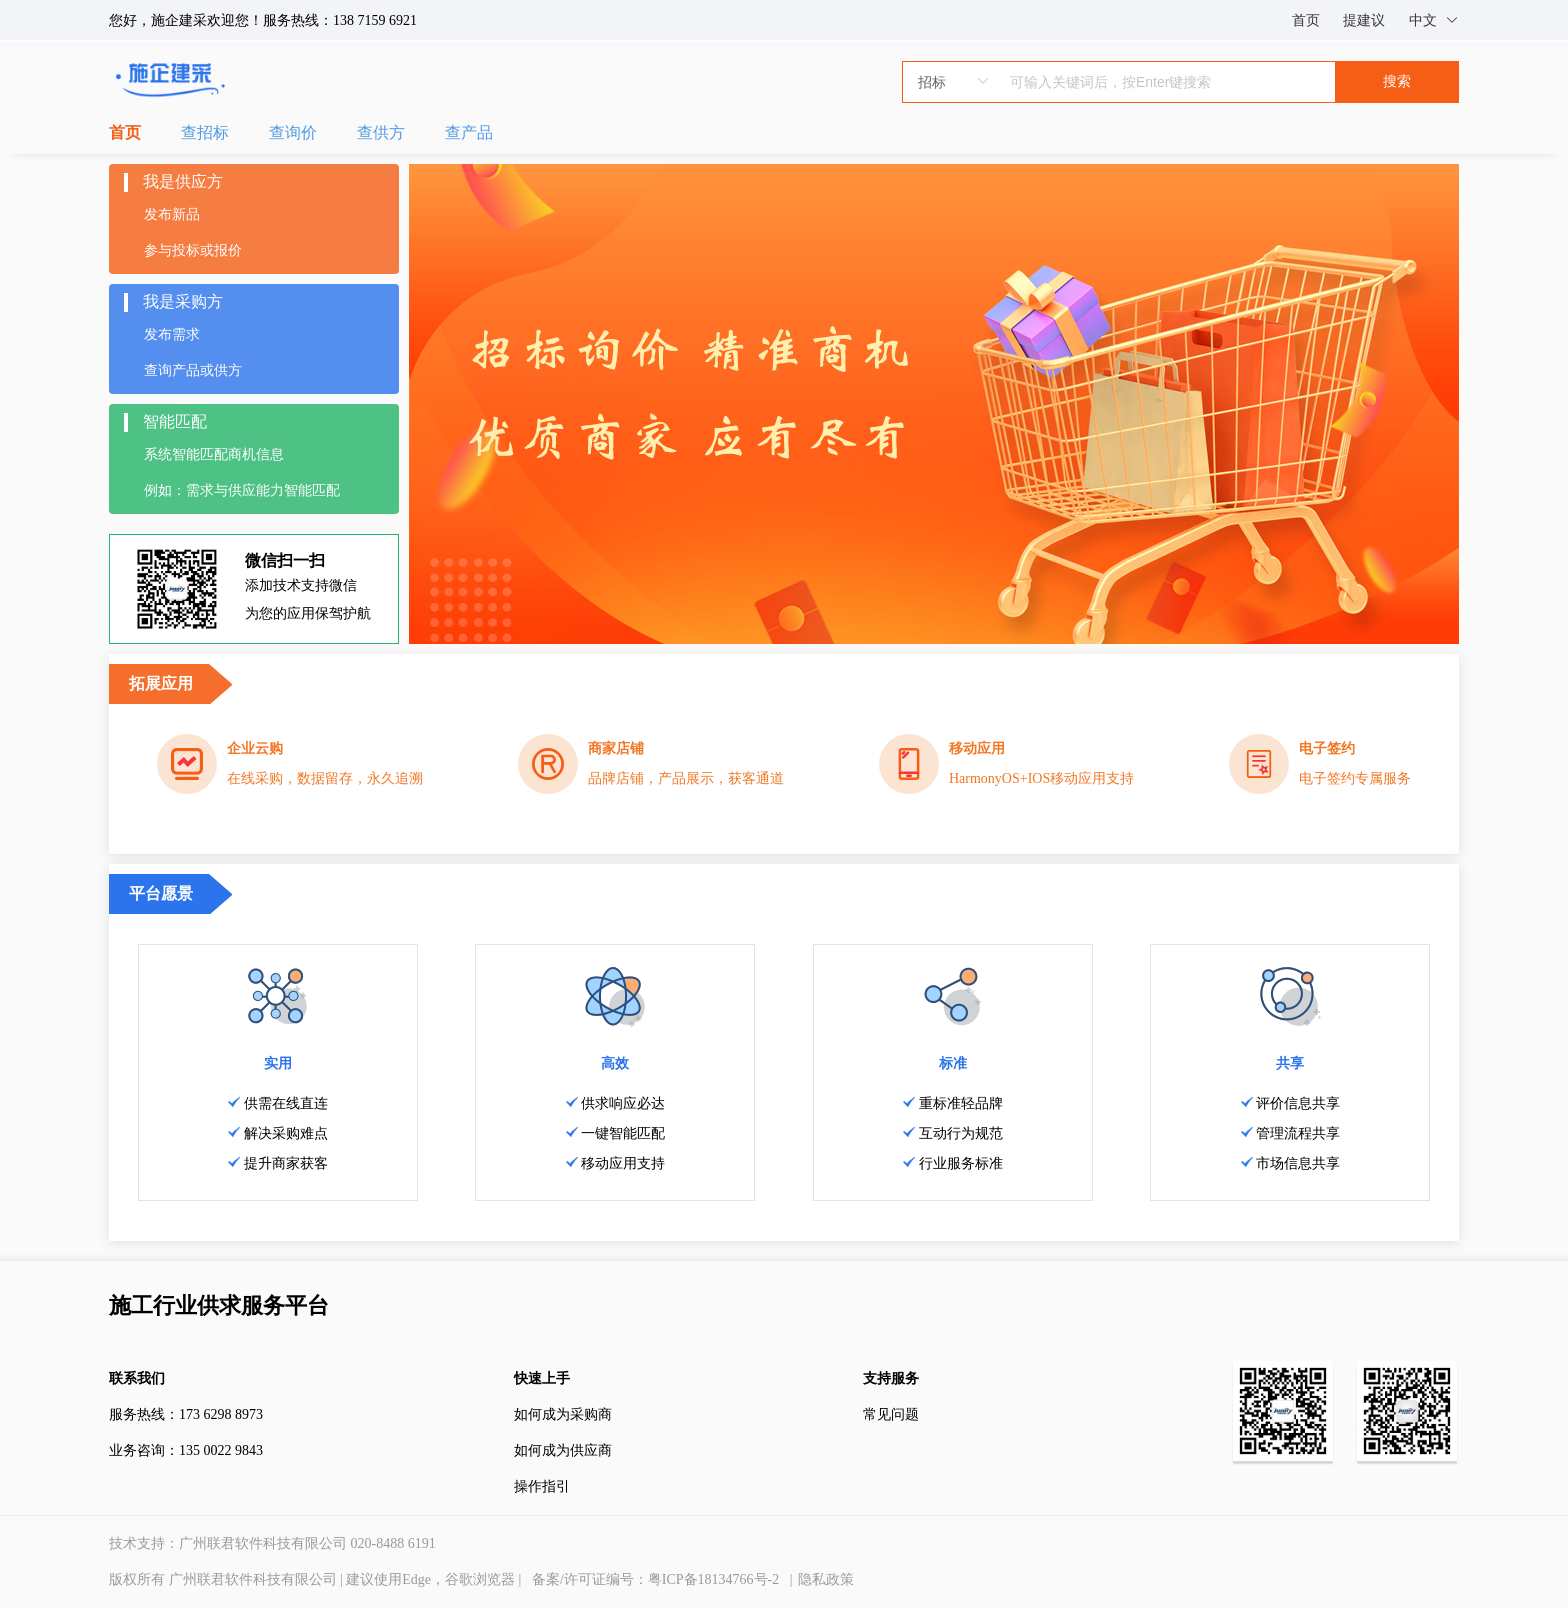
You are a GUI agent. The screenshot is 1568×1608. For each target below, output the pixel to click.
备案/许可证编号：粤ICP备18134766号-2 (655, 1579)
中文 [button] (1434, 20)
